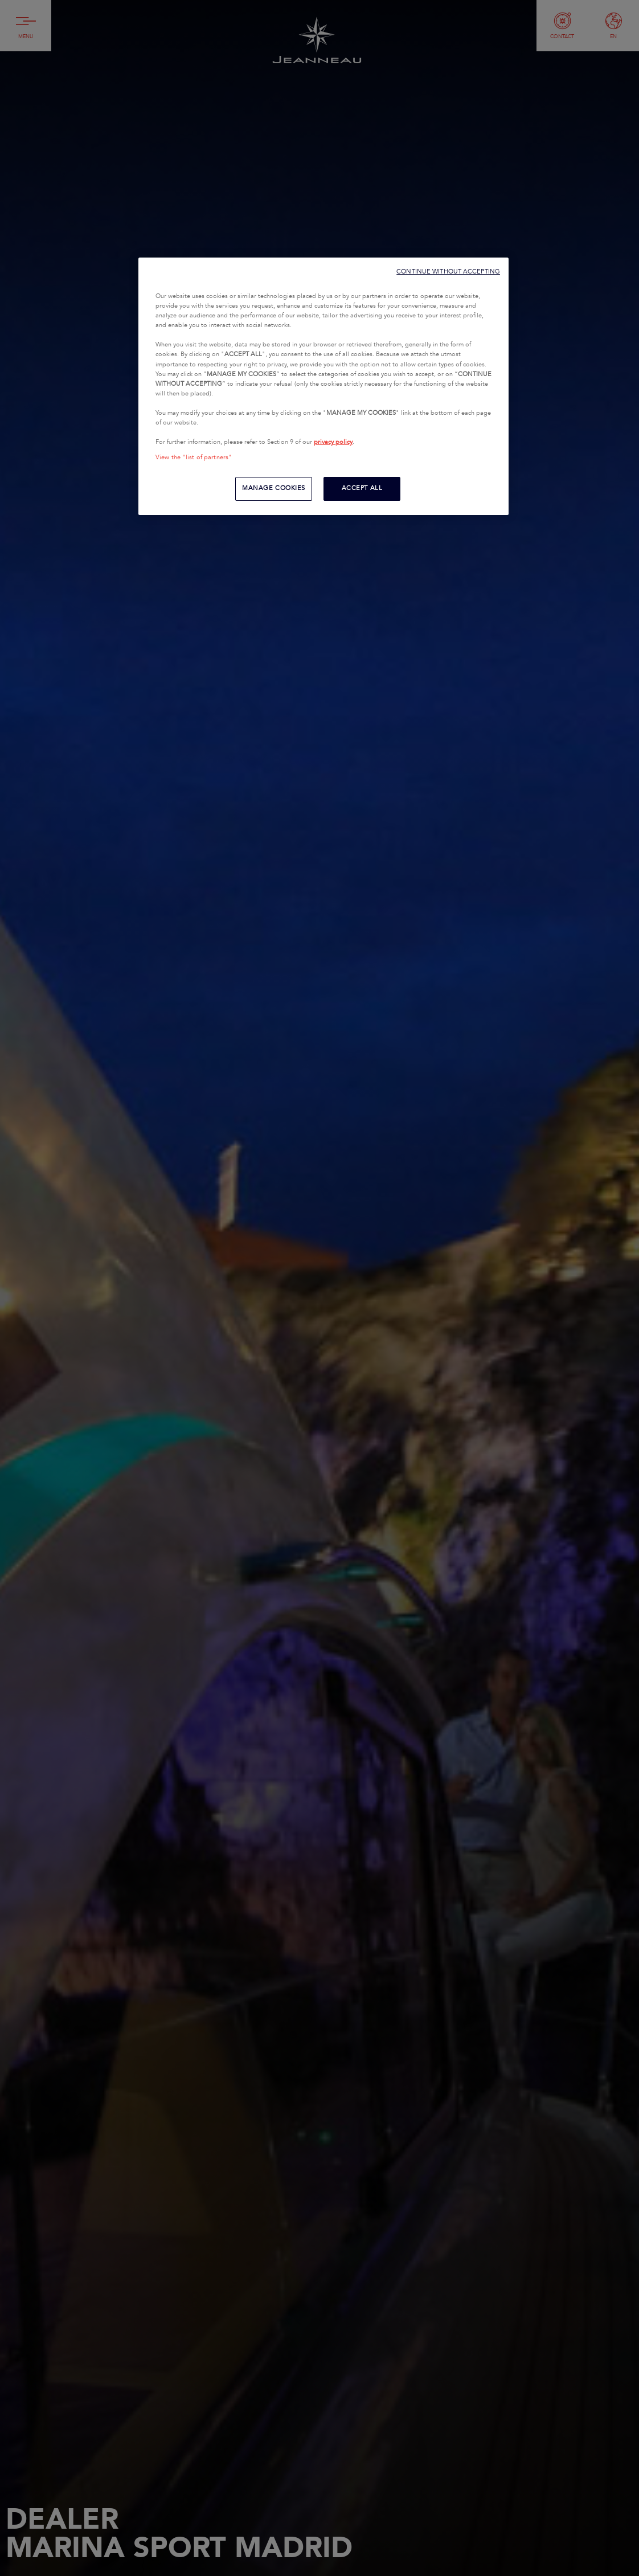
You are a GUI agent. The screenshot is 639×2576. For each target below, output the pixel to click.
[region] (323, 386)
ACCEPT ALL (362, 488)
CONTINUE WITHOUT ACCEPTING (448, 271)
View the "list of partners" (193, 458)
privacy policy (333, 442)
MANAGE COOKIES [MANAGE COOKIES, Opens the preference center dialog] (273, 488)
